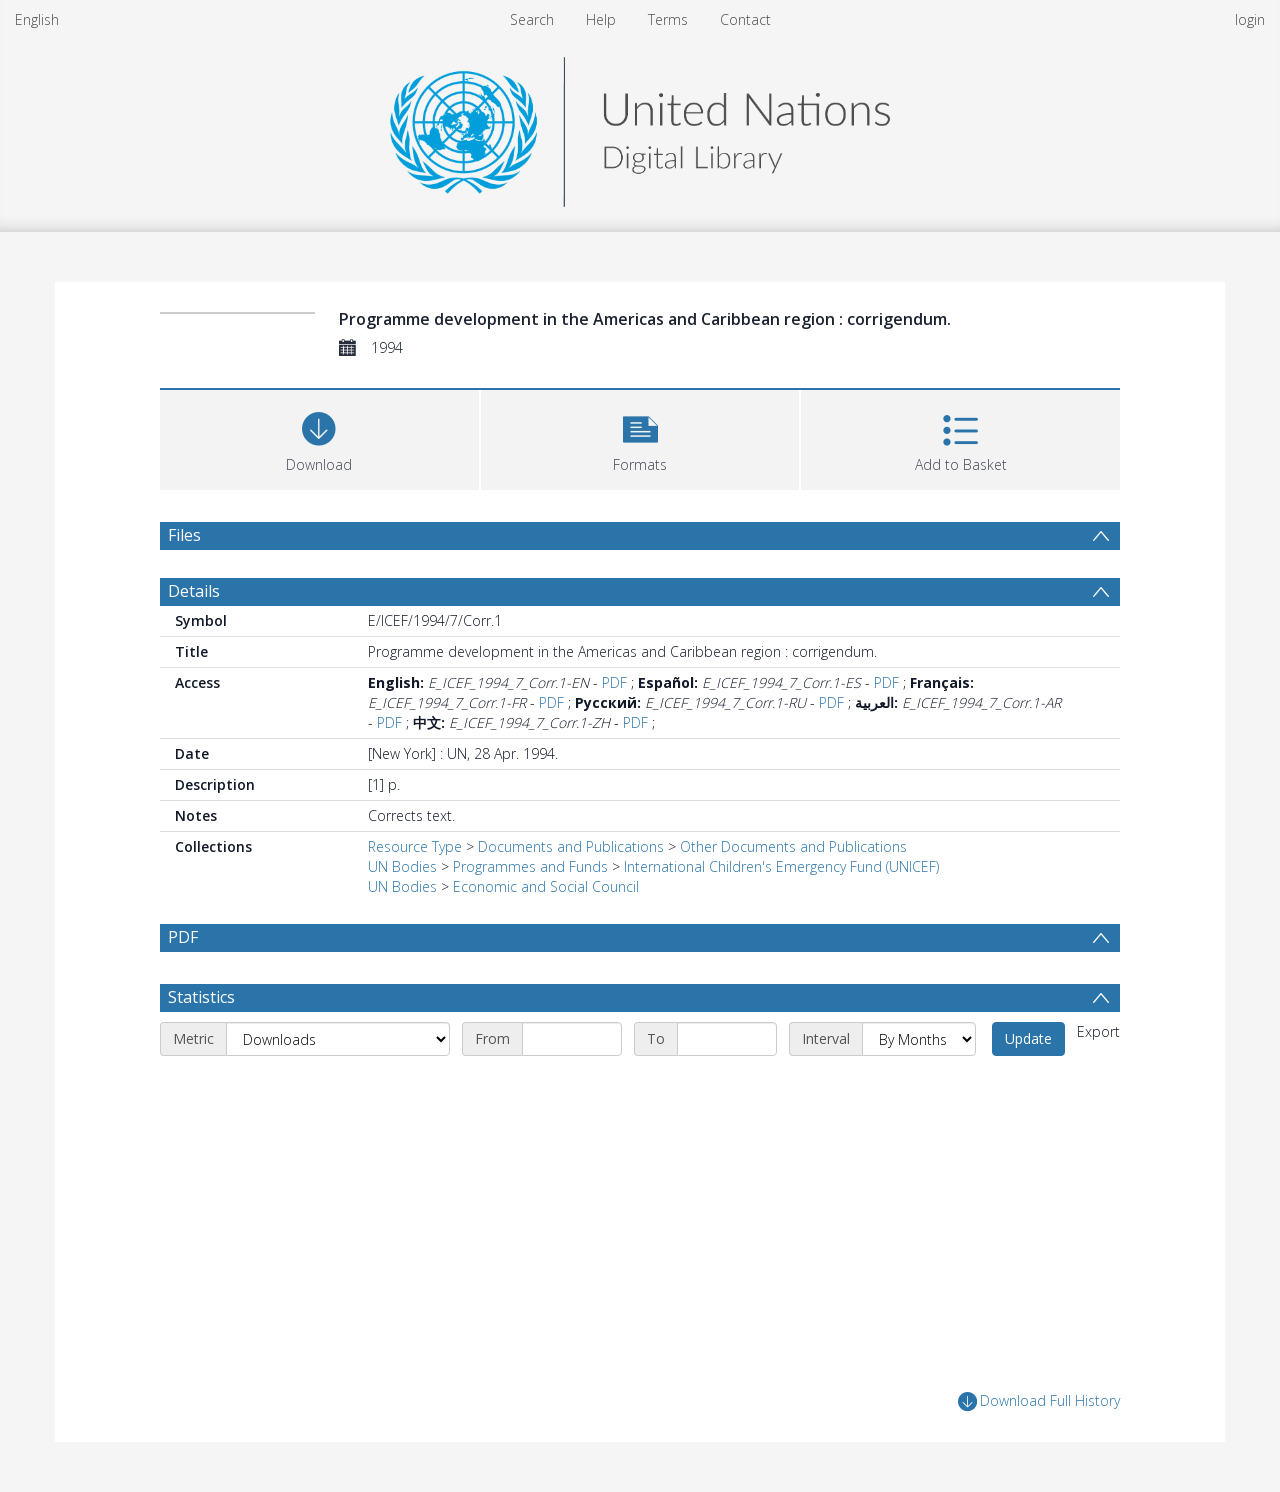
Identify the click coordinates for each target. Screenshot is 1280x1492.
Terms (668, 19)
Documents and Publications (571, 846)
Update (1028, 1038)
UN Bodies (402, 866)
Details (194, 591)
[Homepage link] (640, 126)
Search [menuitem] (532, 19)
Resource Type (415, 846)
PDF (614, 682)
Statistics (201, 997)
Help (601, 19)
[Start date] (572, 1039)
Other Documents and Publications (793, 846)
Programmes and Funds (530, 866)
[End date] (727, 1039)
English (37, 19)
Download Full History (1039, 1401)
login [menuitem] (1250, 19)
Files (184, 535)
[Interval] (919, 1039)
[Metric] (338, 1039)
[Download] (319, 437)
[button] (640, 437)
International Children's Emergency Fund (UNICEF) (781, 866)
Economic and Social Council (546, 886)
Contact (745, 19)
